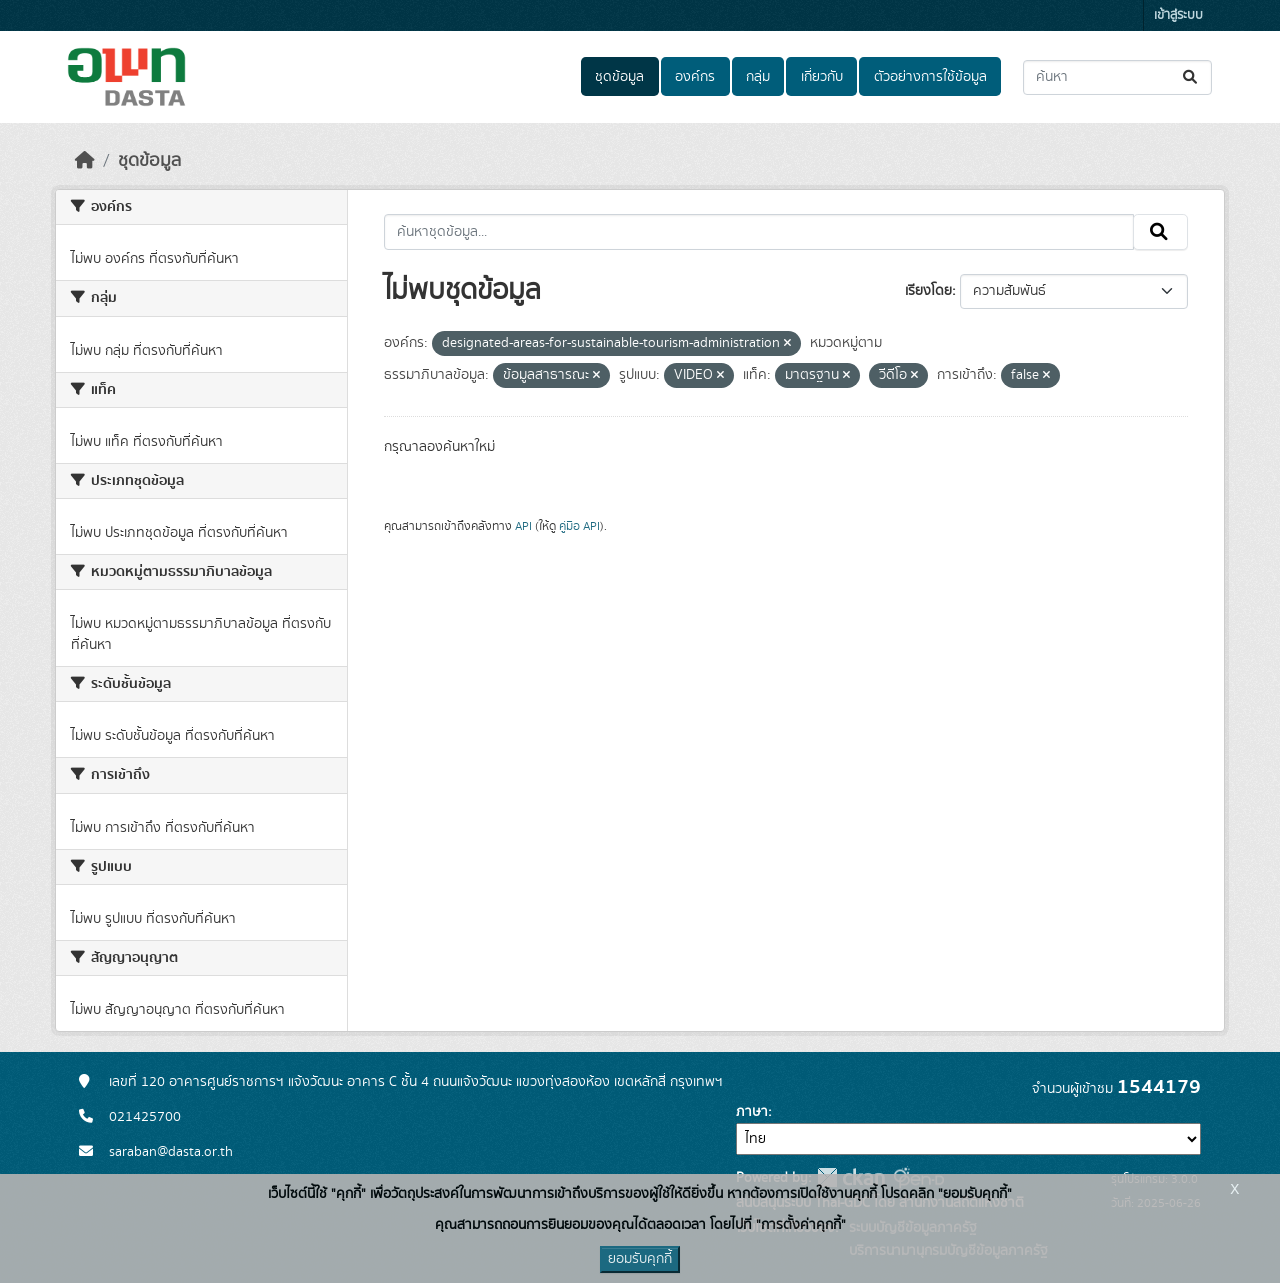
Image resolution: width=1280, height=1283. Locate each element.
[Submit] (1191, 77)
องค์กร (695, 77)
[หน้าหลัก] (85, 161)
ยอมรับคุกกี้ (640, 1259)
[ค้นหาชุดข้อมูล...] (1117, 77)
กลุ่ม (758, 77)
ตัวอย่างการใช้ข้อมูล (930, 77)
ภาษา (752, 1112)
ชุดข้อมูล (619, 77)
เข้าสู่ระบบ (1178, 15)
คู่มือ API (579, 526)
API (523, 526)
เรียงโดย (928, 291)
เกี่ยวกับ (822, 77)
